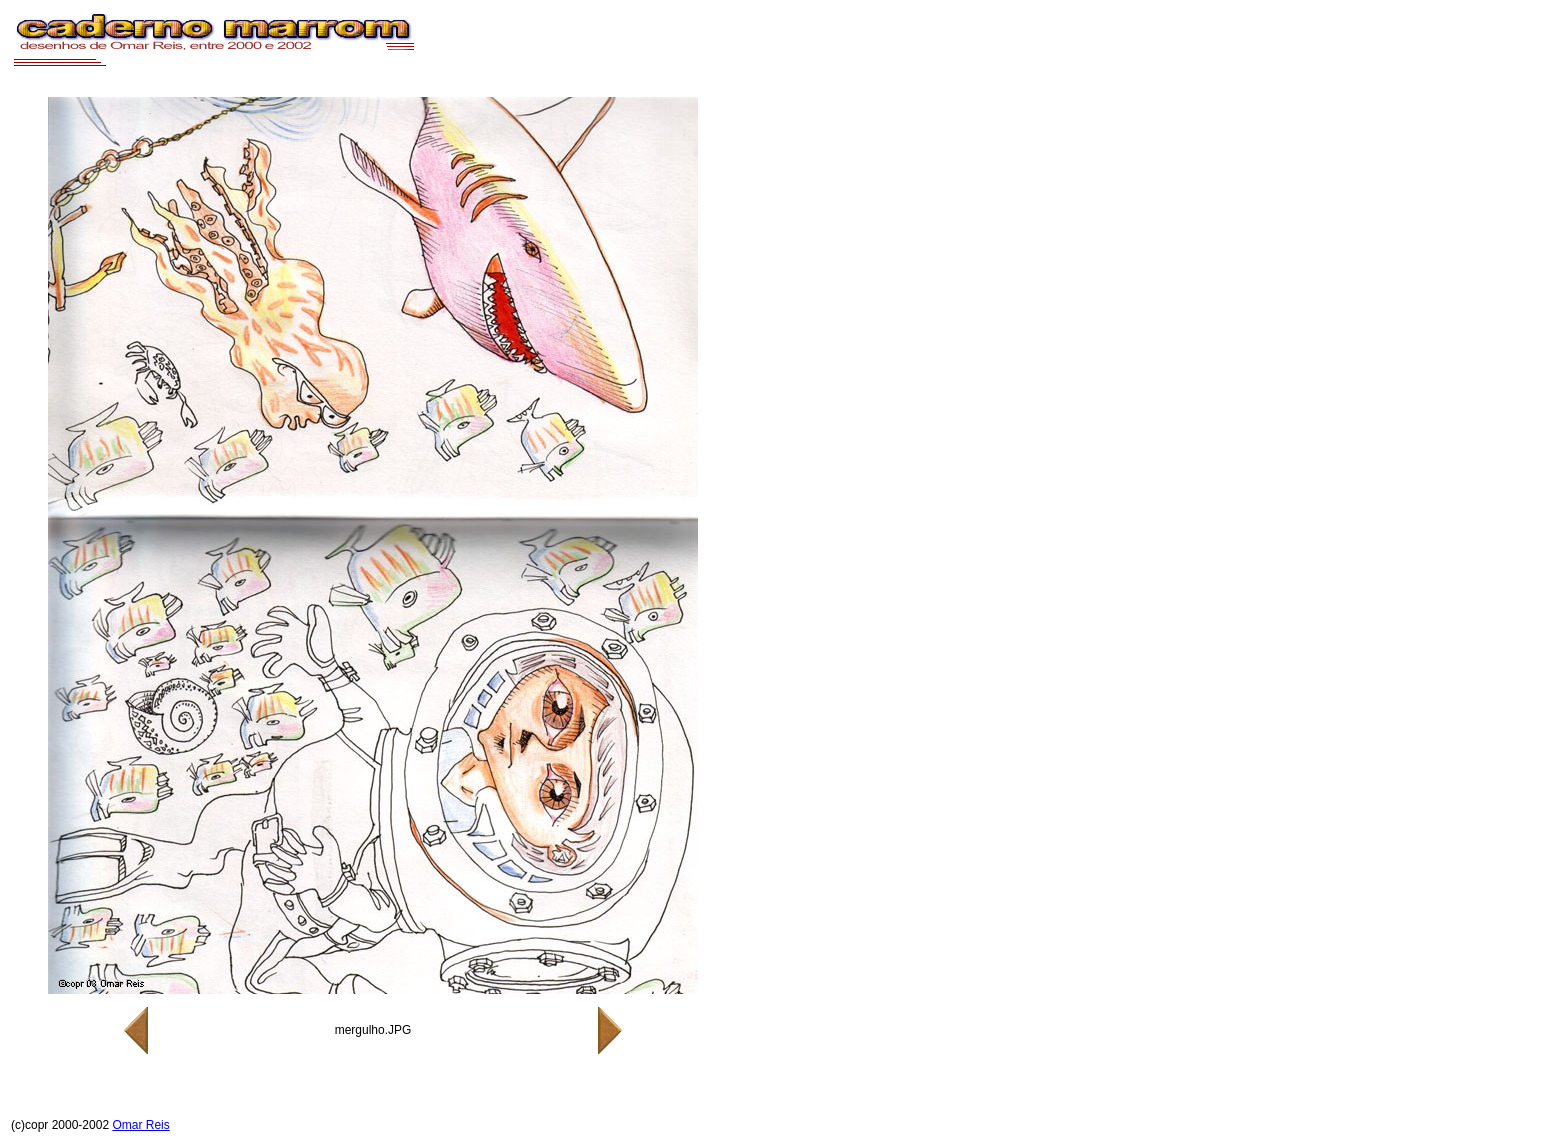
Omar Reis (140, 1125)
